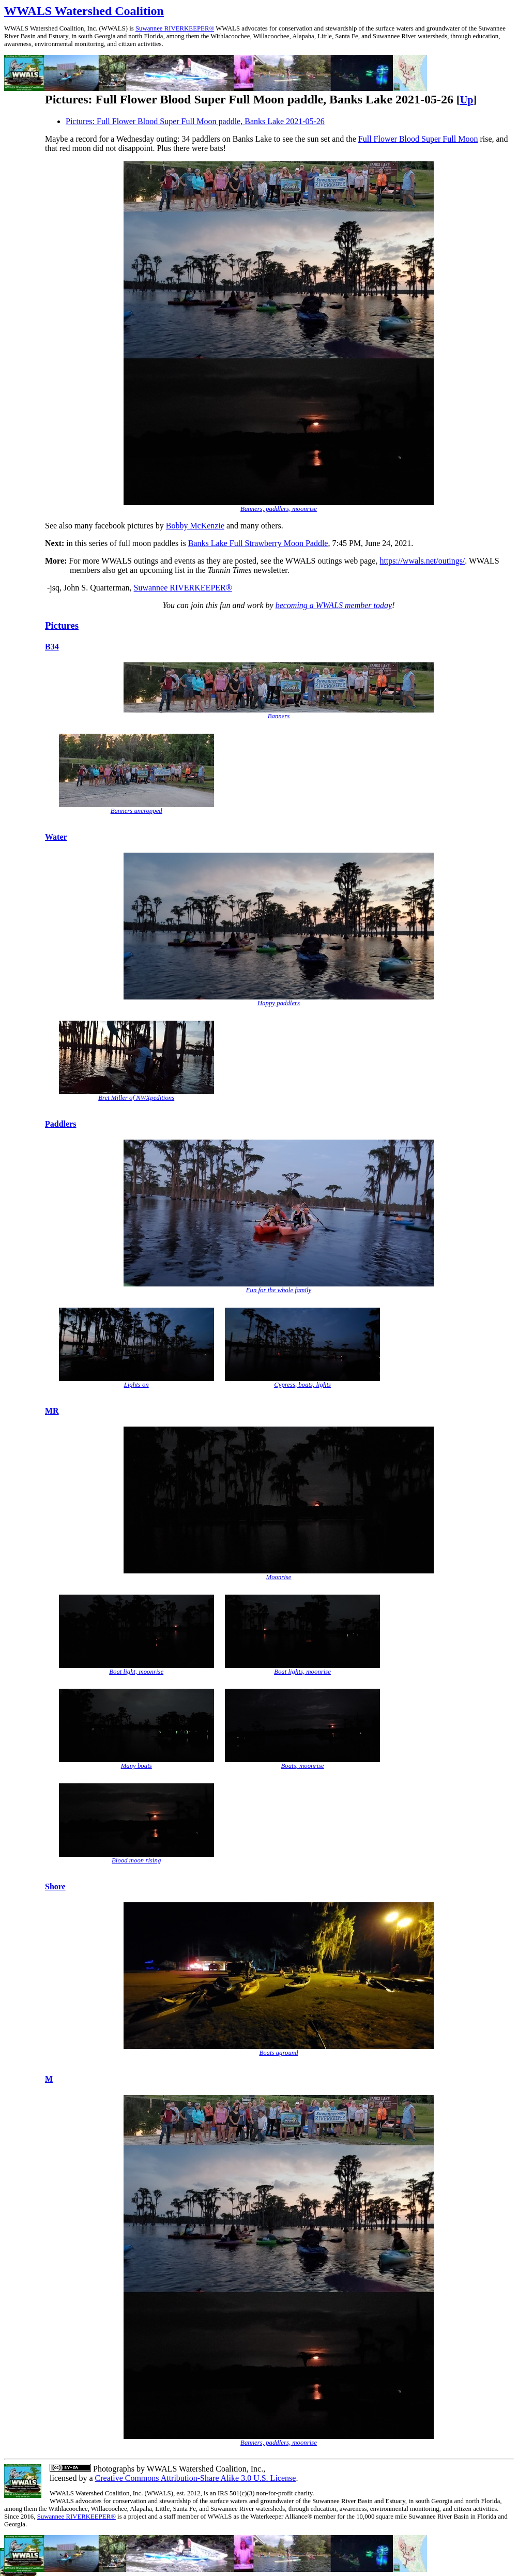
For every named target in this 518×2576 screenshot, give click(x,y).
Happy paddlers (278, 1003)
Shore (55, 1886)
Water (56, 836)
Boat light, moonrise (136, 1671)
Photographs (112, 2468)
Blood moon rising (136, 1860)
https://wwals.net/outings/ (422, 560)
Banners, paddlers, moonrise (278, 508)
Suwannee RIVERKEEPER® (174, 28)
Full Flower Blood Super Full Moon (418, 138)
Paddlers (60, 1123)
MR (52, 1410)
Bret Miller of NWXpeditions (136, 1097)
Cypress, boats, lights (302, 1384)
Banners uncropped (136, 810)
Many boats (136, 1765)
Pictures (62, 625)
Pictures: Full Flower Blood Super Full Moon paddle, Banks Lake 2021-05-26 (195, 121)
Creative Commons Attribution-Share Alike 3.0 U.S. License (195, 2478)
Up (467, 99)
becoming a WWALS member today (334, 605)
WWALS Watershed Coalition (84, 11)
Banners (279, 716)
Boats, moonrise (302, 1765)
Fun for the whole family (279, 1290)
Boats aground (278, 2052)
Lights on (136, 1384)
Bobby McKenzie (195, 525)
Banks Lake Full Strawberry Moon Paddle (258, 543)
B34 (52, 646)
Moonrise (278, 1577)
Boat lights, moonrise (302, 1671)
